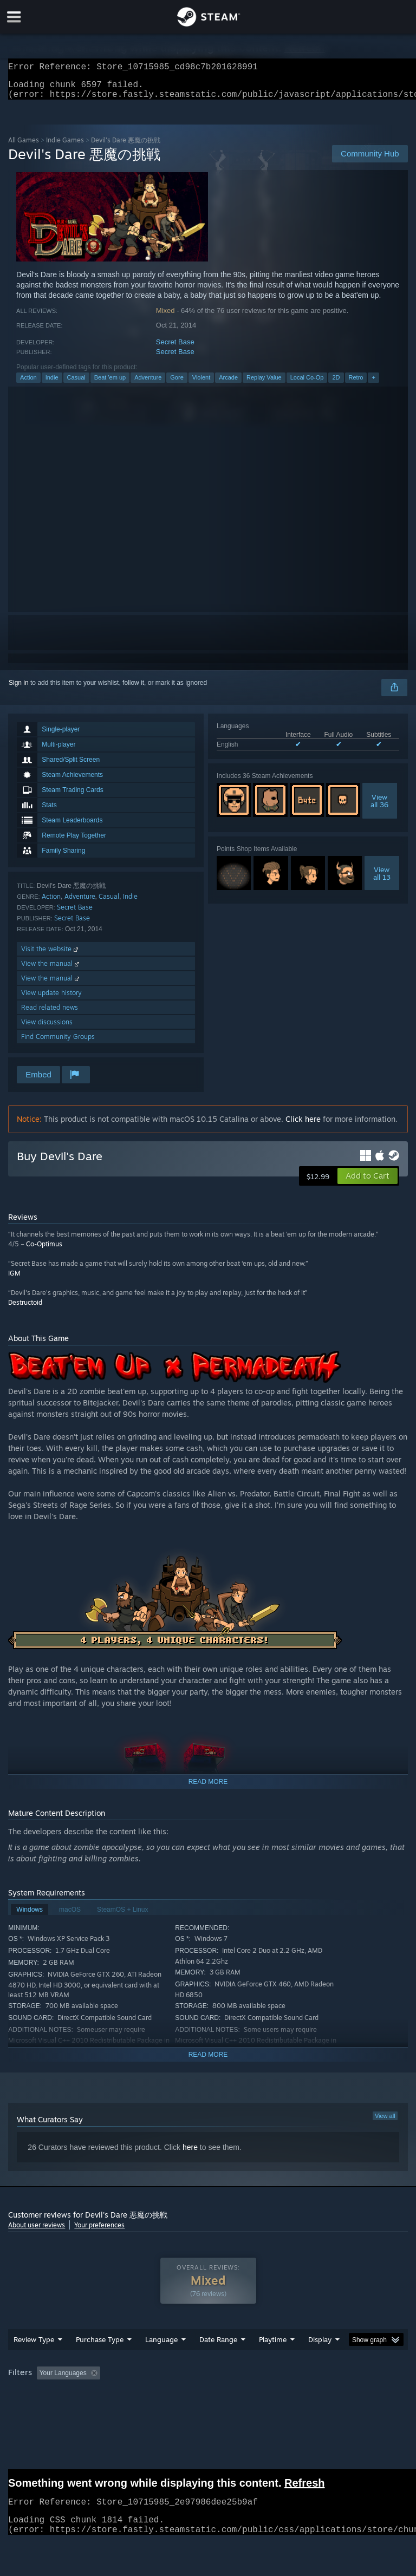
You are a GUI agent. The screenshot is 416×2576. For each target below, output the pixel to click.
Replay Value (264, 384)
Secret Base (175, 348)
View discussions (47, 1028)
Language (161, 2361)
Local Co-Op (307, 384)
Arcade (228, 384)
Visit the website (50, 955)
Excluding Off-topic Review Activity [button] (172, 2394)
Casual (76, 384)
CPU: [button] (93, 2409)
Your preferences (99, 2231)
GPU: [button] (130, 2409)
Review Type (34, 2361)
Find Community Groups (58, 1043)
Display (320, 2361)
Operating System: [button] (37, 2409)
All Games (23, 146)
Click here (303, 1125)
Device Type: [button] (177, 2409)
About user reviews (36, 2231)
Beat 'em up (110, 384)
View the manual (51, 970)
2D (336, 384)
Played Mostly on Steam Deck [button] (333, 2394)
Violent (201, 384)
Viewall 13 (382, 880)
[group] (207, 2402)
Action (28, 384)
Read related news (49, 1014)
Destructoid (25, 1309)
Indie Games (65, 146)
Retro (356, 384)
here (190, 2153)
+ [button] (373, 384)
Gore (176, 384)
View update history (51, 999)
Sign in (19, 689)
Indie (52, 384)
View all (385, 2122)
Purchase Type (99, 2361)
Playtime (273, 2361)
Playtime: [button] (256, 2394)
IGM (14, 1280)
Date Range (218, 2361)
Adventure (147, 384)
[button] (367, 1182)
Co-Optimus (44, 1250)
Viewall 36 (379, 807)
